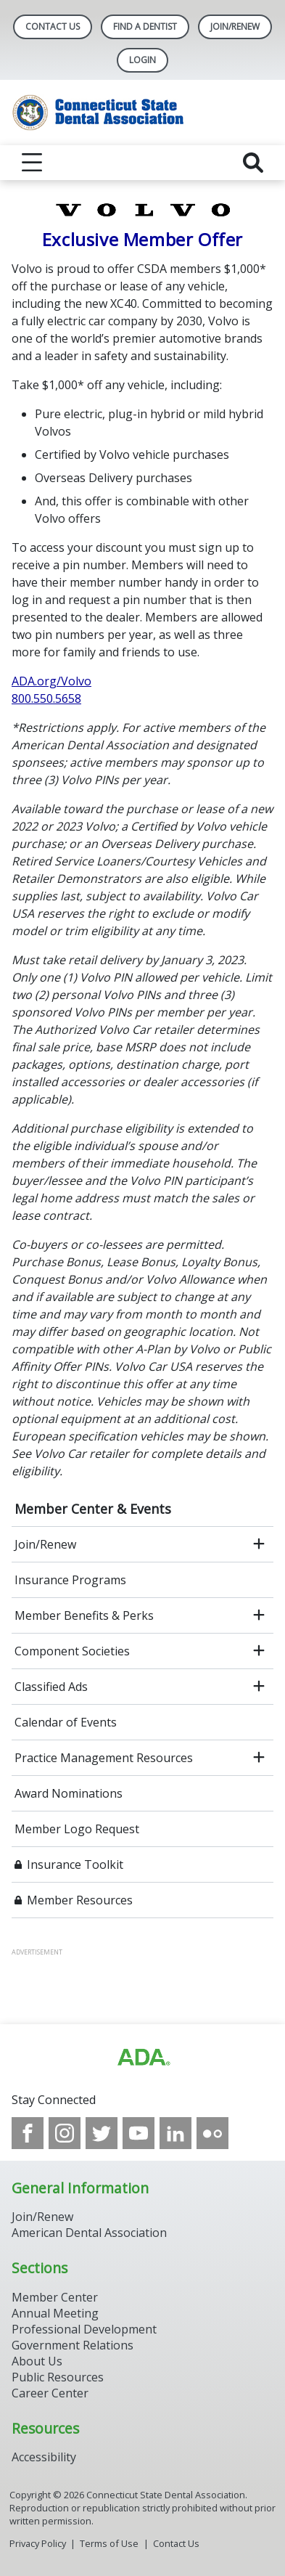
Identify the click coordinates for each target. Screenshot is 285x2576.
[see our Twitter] (101, 2133)
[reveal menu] (32, 162)
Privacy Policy (37, 2543)
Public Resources (58, 2377)
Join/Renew (235, 26)
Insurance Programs (70, 1580)
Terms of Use (109, 2543)
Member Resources (80, 1900)
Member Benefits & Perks (84, 1615)
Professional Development (84, 2329)
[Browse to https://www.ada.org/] (143, 2057)
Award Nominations (69, 1793)
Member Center (55, 2297)
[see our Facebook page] (28, 2133)
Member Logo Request (77, 1829)
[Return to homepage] (142, 112)
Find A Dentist (145, 26)
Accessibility (44, 2457)
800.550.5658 (46, 698)
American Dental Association (89, 2233)
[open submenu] (258, 1544)
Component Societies (72, 1651)
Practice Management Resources (104, 1758)
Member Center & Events (93, 1508)
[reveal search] (253, 162)
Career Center (50, 2393)
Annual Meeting (55, 2313)
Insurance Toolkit (75, 1864)
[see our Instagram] (64, 2133)
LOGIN (142, 60)
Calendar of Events (66, 1722)
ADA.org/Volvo (51, 681)
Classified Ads (51, 1687)
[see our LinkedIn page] (175, 2133)
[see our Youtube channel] (138, 2133)
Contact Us (52, 26)
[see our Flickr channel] (212, 2133)
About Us (37, 2361)
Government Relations (72, 2345)
